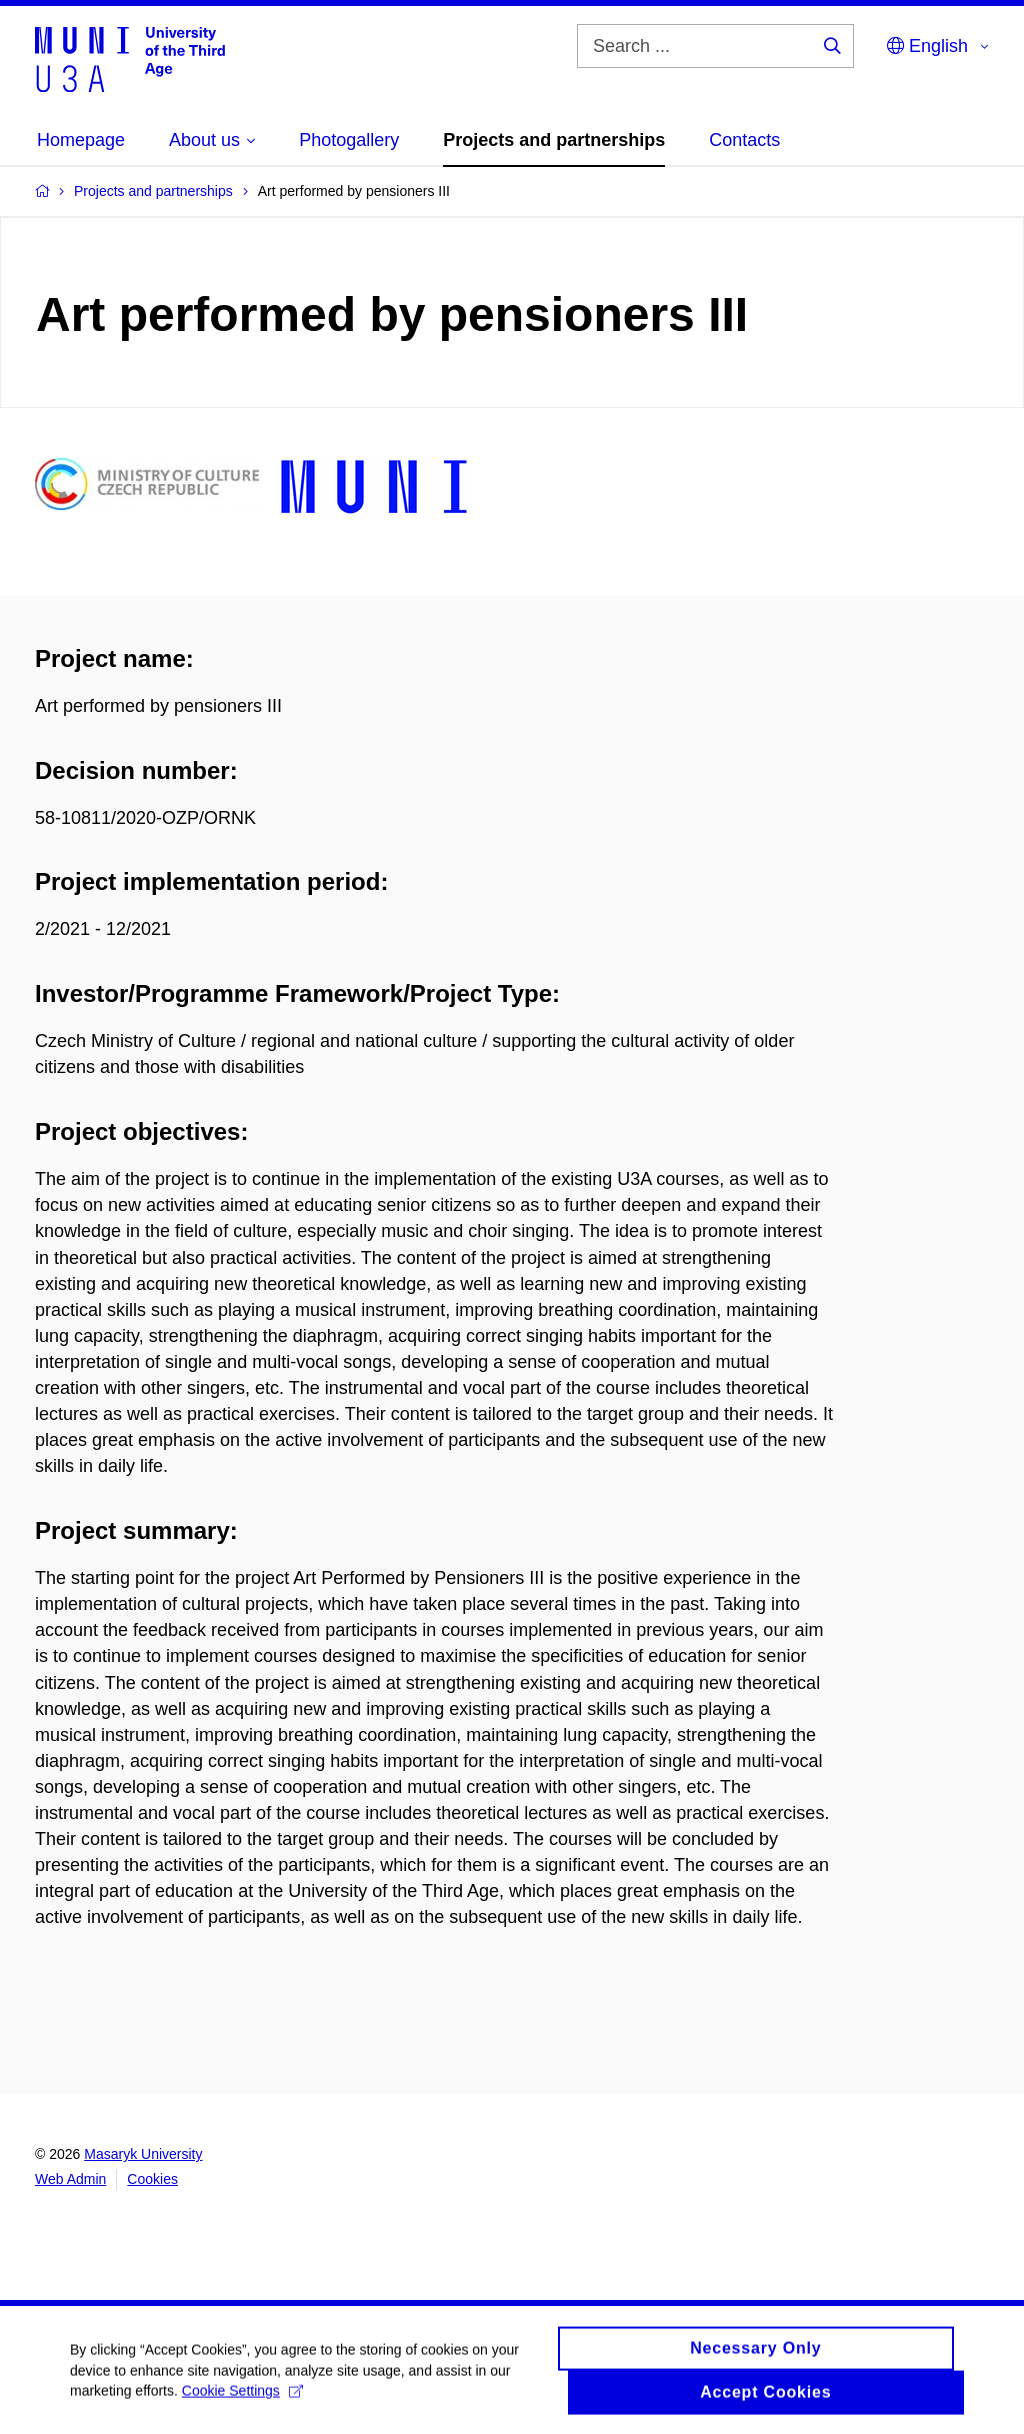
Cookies (152, 2179)
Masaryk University (143, 2154)
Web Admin (70, 2179)
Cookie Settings (242, 2400)
